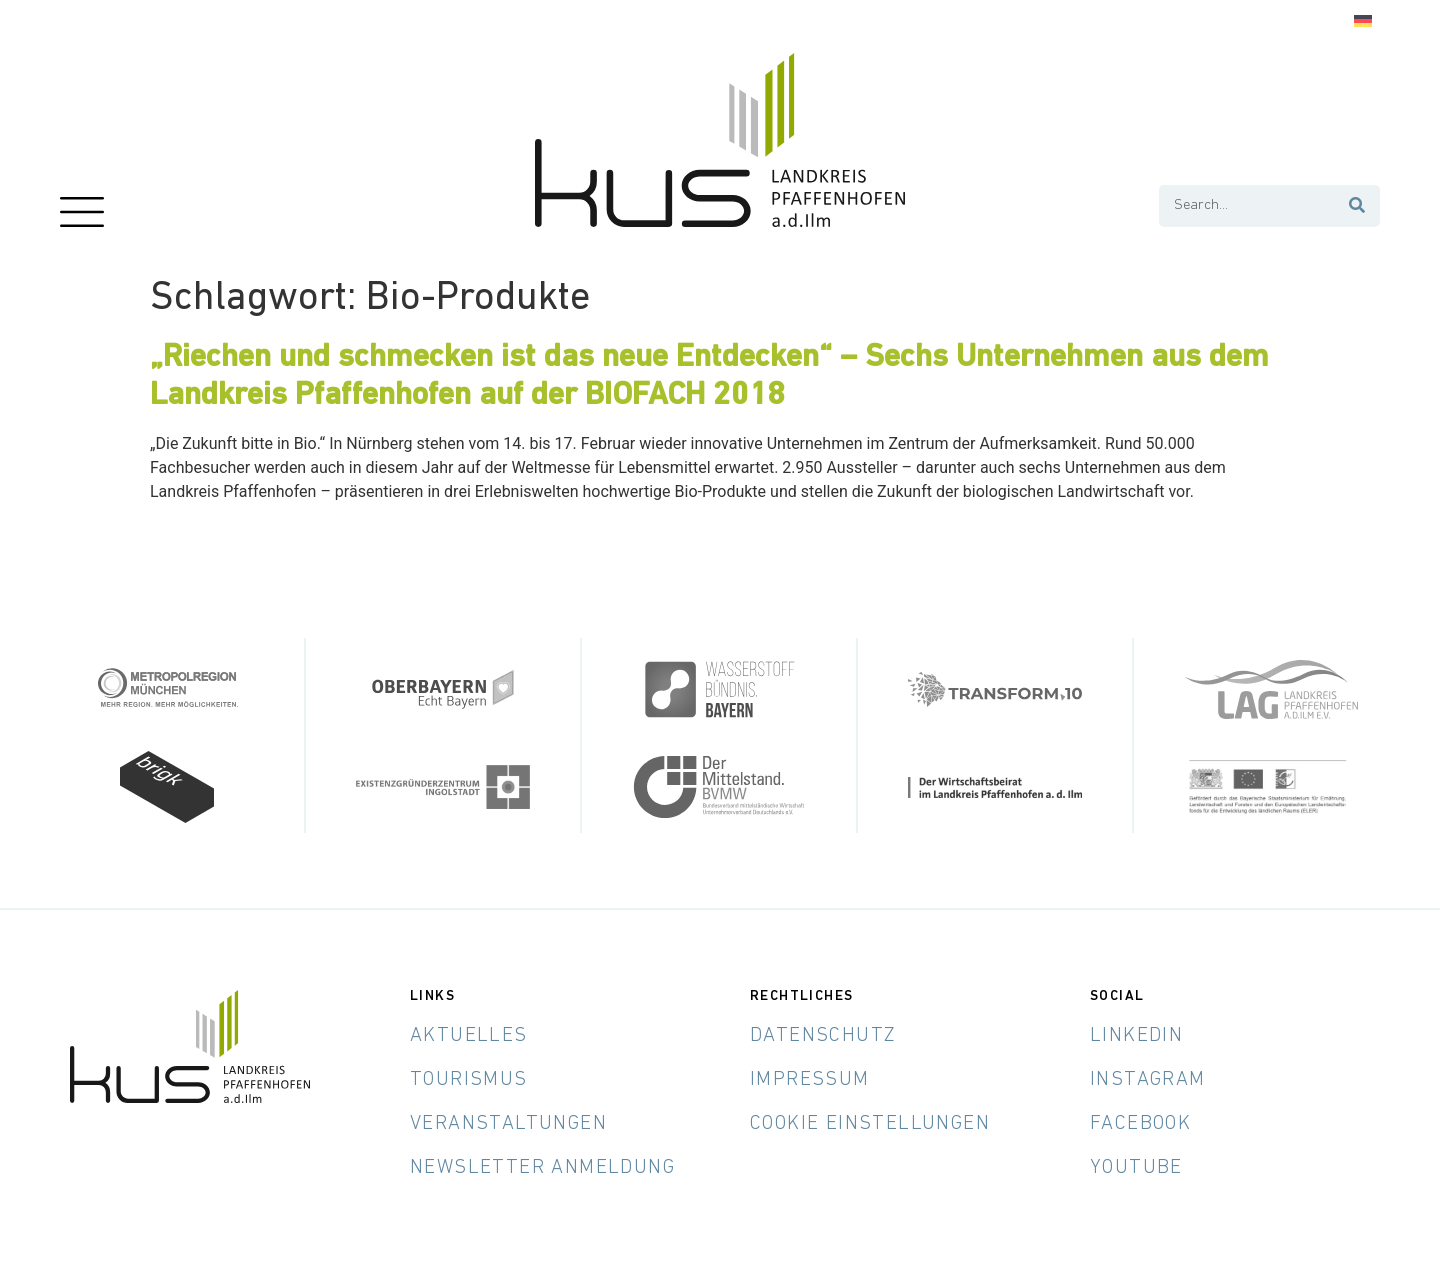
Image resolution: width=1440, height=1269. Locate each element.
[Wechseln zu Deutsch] (1363, 21)
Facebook (1140, 1123)
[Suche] (1358, 206)
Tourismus (469, 1079)
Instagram (1148, 1079)
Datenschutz (823, 1035)
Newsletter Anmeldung (542, 1167)
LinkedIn (1136, 1035)
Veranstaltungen (508, 1123)
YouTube (1136, 1167)
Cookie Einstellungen (870, 1123)
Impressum (810, 1079)
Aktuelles (469, 1035)
